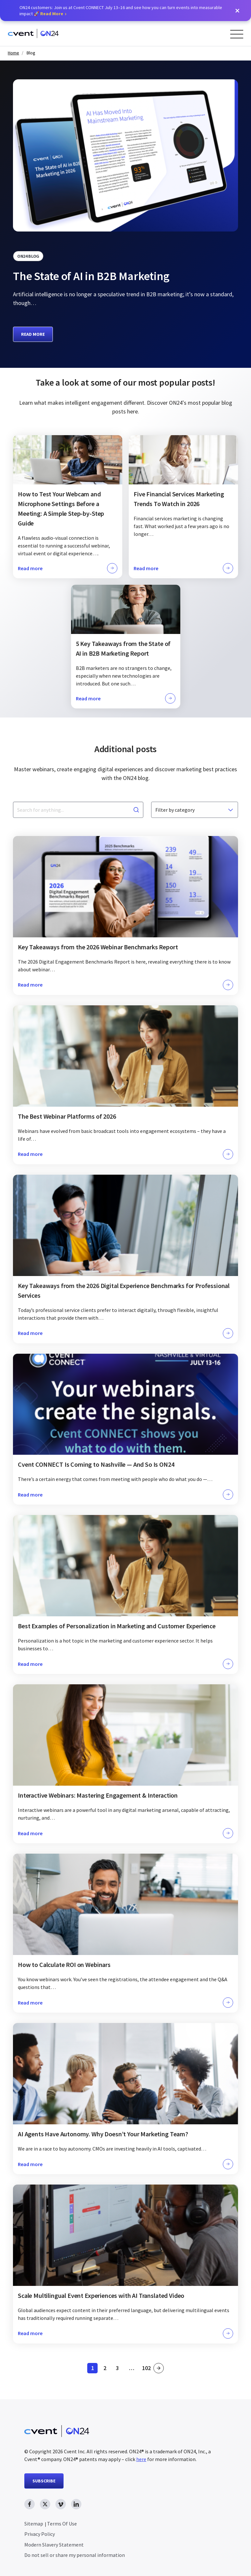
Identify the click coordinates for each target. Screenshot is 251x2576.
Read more (33, 334)
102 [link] (147, 2369)
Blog (31, 53)
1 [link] (94, 2369)
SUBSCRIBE (43, 2481)
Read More (51, 14)
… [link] (131, 2368)
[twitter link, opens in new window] (45, 2504)
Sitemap (33, 2523)
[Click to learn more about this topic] (67, 506)
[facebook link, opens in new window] (29, 2504)
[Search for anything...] (78, 810)
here (141, 2459)
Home (13, 53)
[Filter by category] (194, 810)
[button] (237, 11)
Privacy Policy (39, 2534)
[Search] (136, 810)
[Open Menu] (236, 34)
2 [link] (106, 2369)
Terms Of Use (62, 2523)
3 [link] (119, 2369)
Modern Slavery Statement (54, 2544)
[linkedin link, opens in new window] (76, 2504)
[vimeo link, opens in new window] (60, 2504)
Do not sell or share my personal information (74, 2555)
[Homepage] (33, 33)
